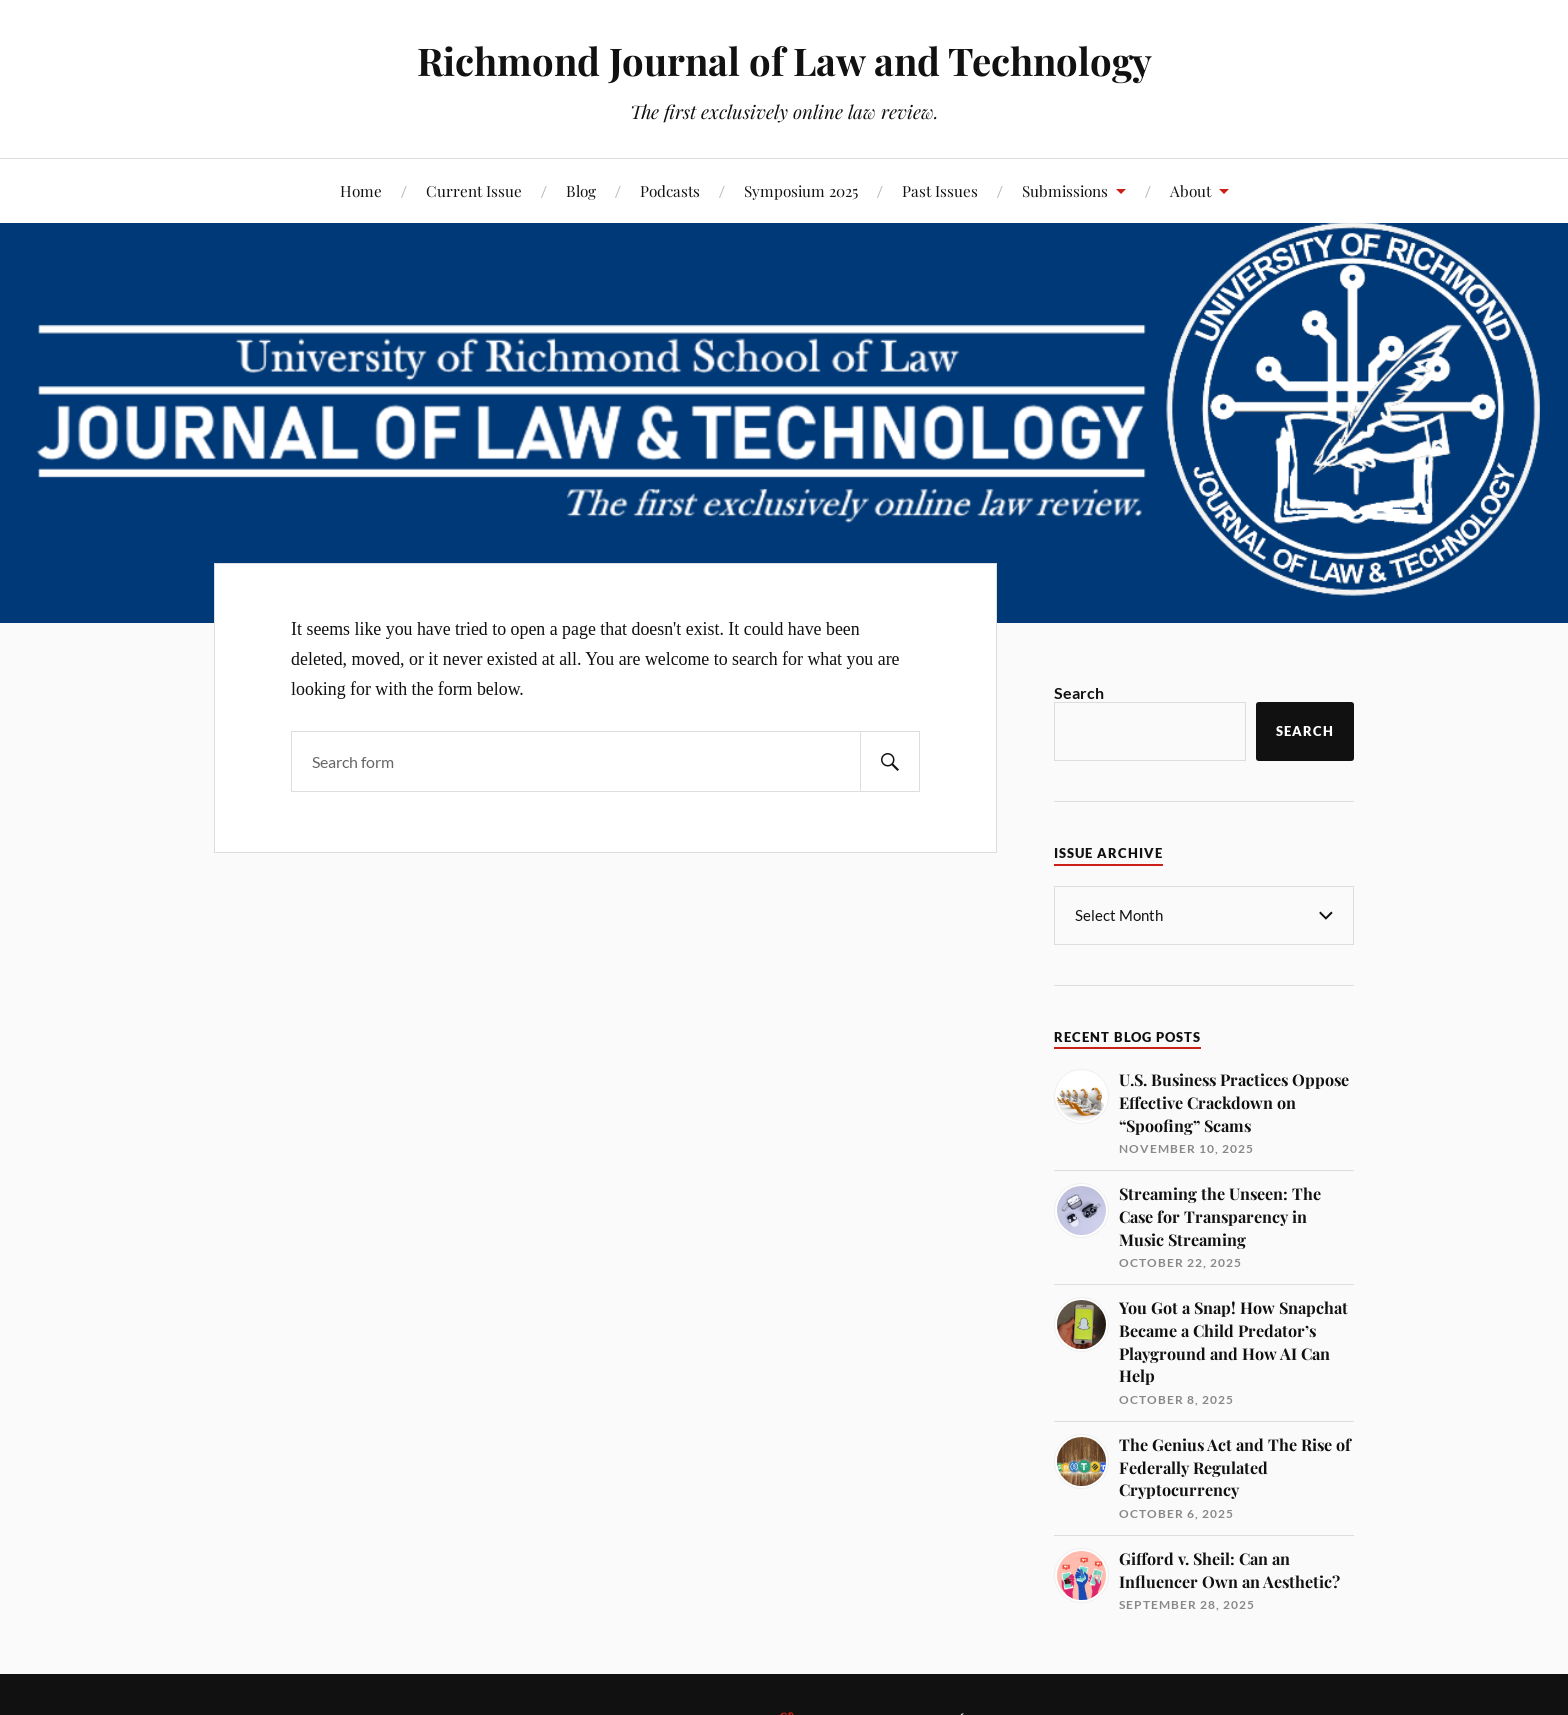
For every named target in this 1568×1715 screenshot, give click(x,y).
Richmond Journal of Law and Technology (784, 60)
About (1190, 190)
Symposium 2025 (801, 190)
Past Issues (940, 190)
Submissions (1065, 190)
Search (1079, 692)
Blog (581, 190)
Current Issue (474, 190)
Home (361, 190)
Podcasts (670, 190)
